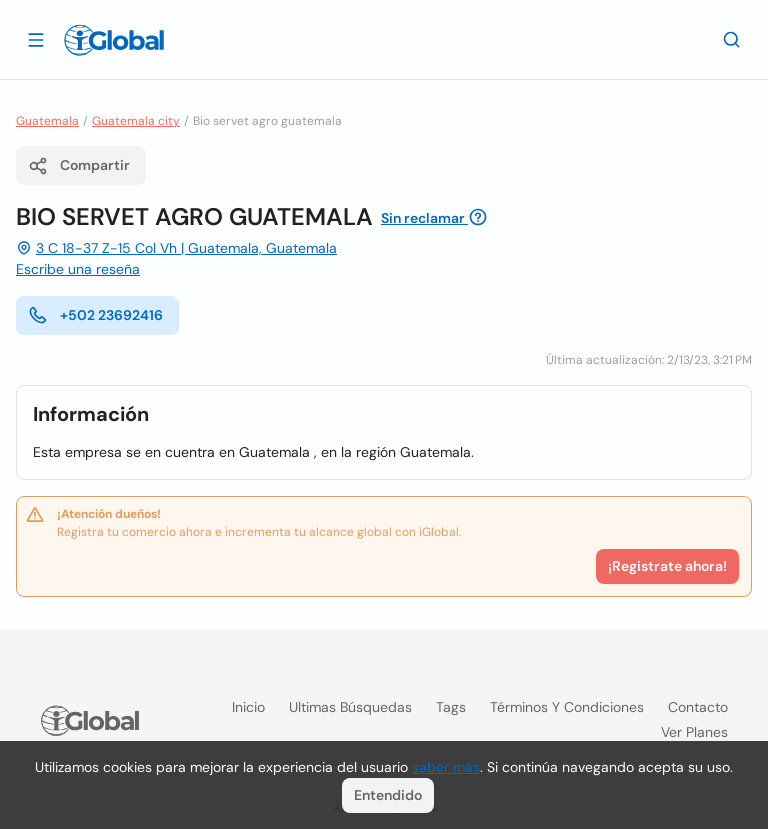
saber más (446, 767)
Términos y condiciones (567, 707)
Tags (451, 707)
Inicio (248, 707)
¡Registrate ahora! (667, 566)
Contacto (698, 707)
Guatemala (47, 121)
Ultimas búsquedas (350, 707)
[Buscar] (732, 39)
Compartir (79, 166)
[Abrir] (36, 39)
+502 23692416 (95, 315)
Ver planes (694, 732)
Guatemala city (136, 121)
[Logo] (114, 40)
